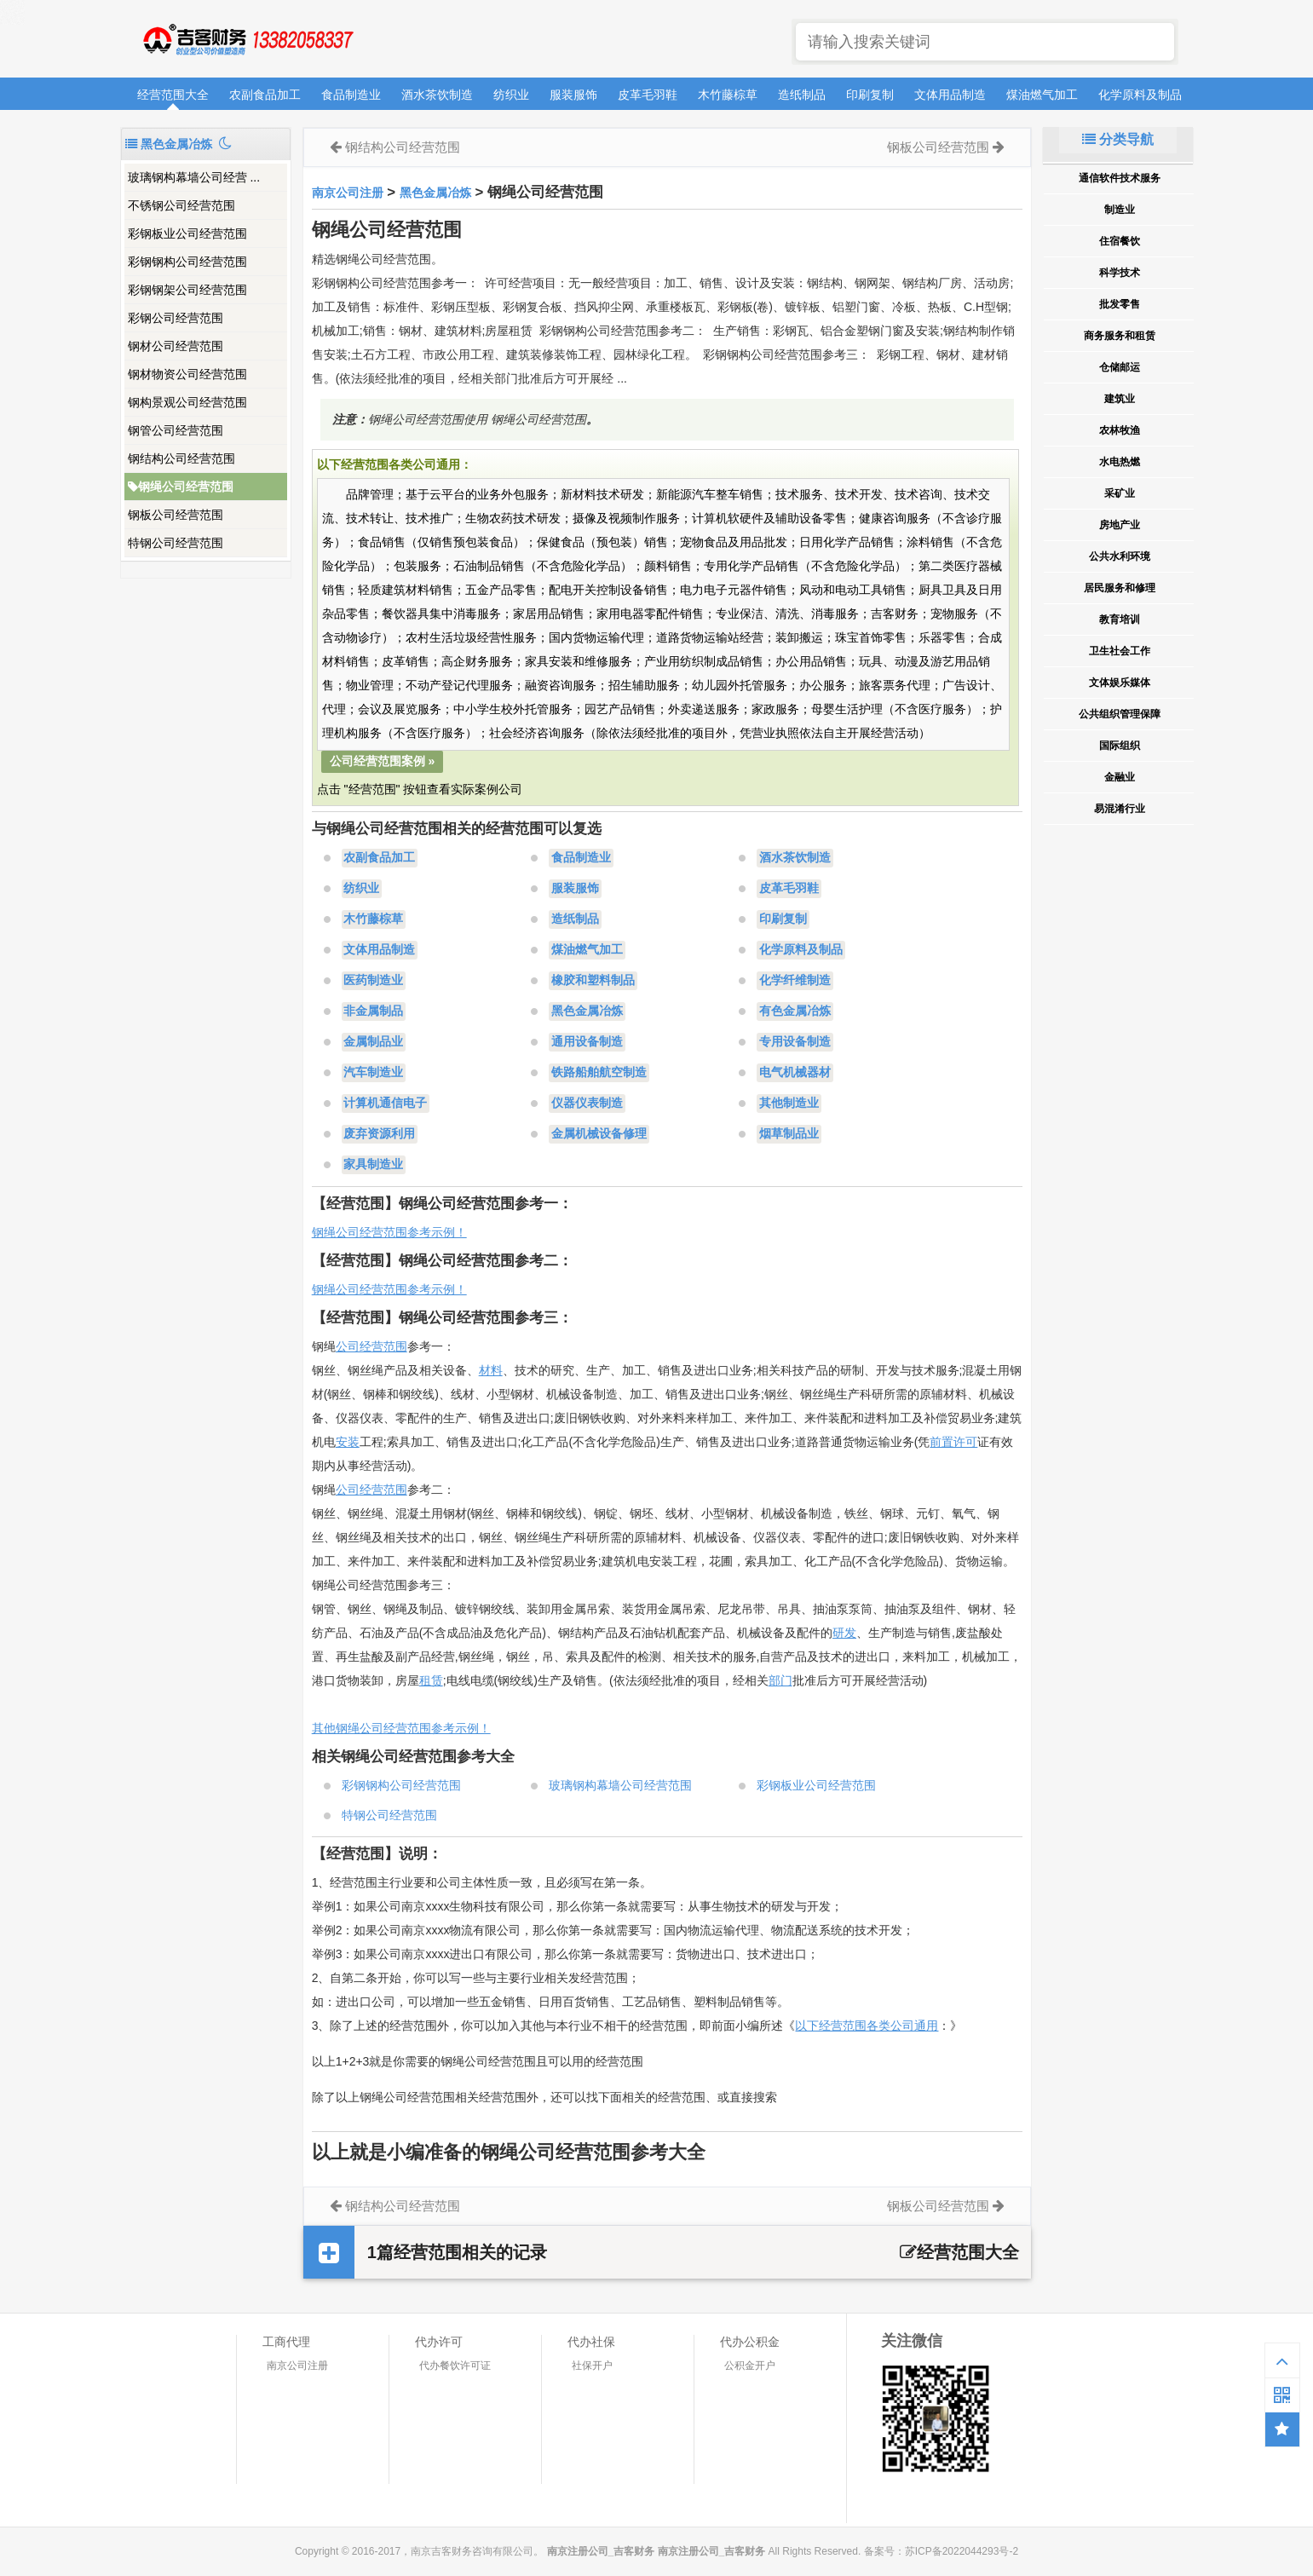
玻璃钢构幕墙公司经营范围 (620, 1785)
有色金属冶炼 (795, 1011)
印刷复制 (870, 94)
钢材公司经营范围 (175, 346)
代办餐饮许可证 (455, 2365)
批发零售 (1119, 304)
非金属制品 (373, 1011)
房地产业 (1119, 525)
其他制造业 (789, 1103)
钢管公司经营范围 (175, 430)
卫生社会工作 (1119, 651)
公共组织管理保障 (1119, 714)
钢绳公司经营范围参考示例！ (389, 1232)
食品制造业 (351, 94)
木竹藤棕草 (727, 94)
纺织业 (511, 94)
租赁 (431, 1680)
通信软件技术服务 (1119, 178)
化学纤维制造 (795, 981)
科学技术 (1119, 273)
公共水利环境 (1119, 556)
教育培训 (1119, 619)
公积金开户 (749, 2365)
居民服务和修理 (1119, 588)
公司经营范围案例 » (382, 761)
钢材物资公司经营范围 (187, 374)
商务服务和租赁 (1119, 336)
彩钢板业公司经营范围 (187, 233)
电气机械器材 (795, 1073)
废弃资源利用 (379, 1134)
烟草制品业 (789, 1134)
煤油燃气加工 (1042, 94)
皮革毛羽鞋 (647, 94)
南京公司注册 (347, 192)
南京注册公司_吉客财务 (247, 39)
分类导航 (1118, 139)
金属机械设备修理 (599, 1134)
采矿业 (1119, 493)
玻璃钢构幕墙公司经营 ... (194, 177)
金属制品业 (373, 1042)
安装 (348, 1442)
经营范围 (383, 1489)
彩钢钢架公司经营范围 (187, 290)
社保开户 (592, 2365)
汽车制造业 (373, 1073)
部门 (780, 1680)
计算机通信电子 (385, 1103)
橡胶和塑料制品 (593, 981)
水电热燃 (1119, 462)
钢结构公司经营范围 (181, 458)
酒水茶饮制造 (437, 94)
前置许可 (953, 1442)
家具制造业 (373, 1165)
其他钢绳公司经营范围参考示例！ (401, 1728)
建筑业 (1119, 399)
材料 (491, 1370)
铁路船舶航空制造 (599, 1073)
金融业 (1119, 777)
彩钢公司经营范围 (175, 318)
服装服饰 (573, 94)
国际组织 (1119, 746)
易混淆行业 (1119, 809)
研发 (844, 1633)
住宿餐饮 (1119, 241)
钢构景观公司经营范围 (187, 402)
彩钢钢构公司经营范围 (187, 261)
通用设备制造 (587, 1042)
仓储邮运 (1119, 367)
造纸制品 (802, 94)
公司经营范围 (371, 1346)
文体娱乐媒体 (1119, 683)
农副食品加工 (265, 94)
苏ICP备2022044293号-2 (961, 2551)
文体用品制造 (950, 94)
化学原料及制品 (1140, 94)
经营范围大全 (173, 94)
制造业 (1119, 210)
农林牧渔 (1119, 430)
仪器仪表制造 (587, 1103)
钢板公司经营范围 (175, 515)
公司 (348, 1489)
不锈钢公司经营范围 (181, 205)
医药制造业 (373, 981)
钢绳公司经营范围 (180, 486)
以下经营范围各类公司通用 (866, 2025)
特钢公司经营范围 (175, 543)
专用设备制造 (795, 1042)
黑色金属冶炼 (435, 192)
